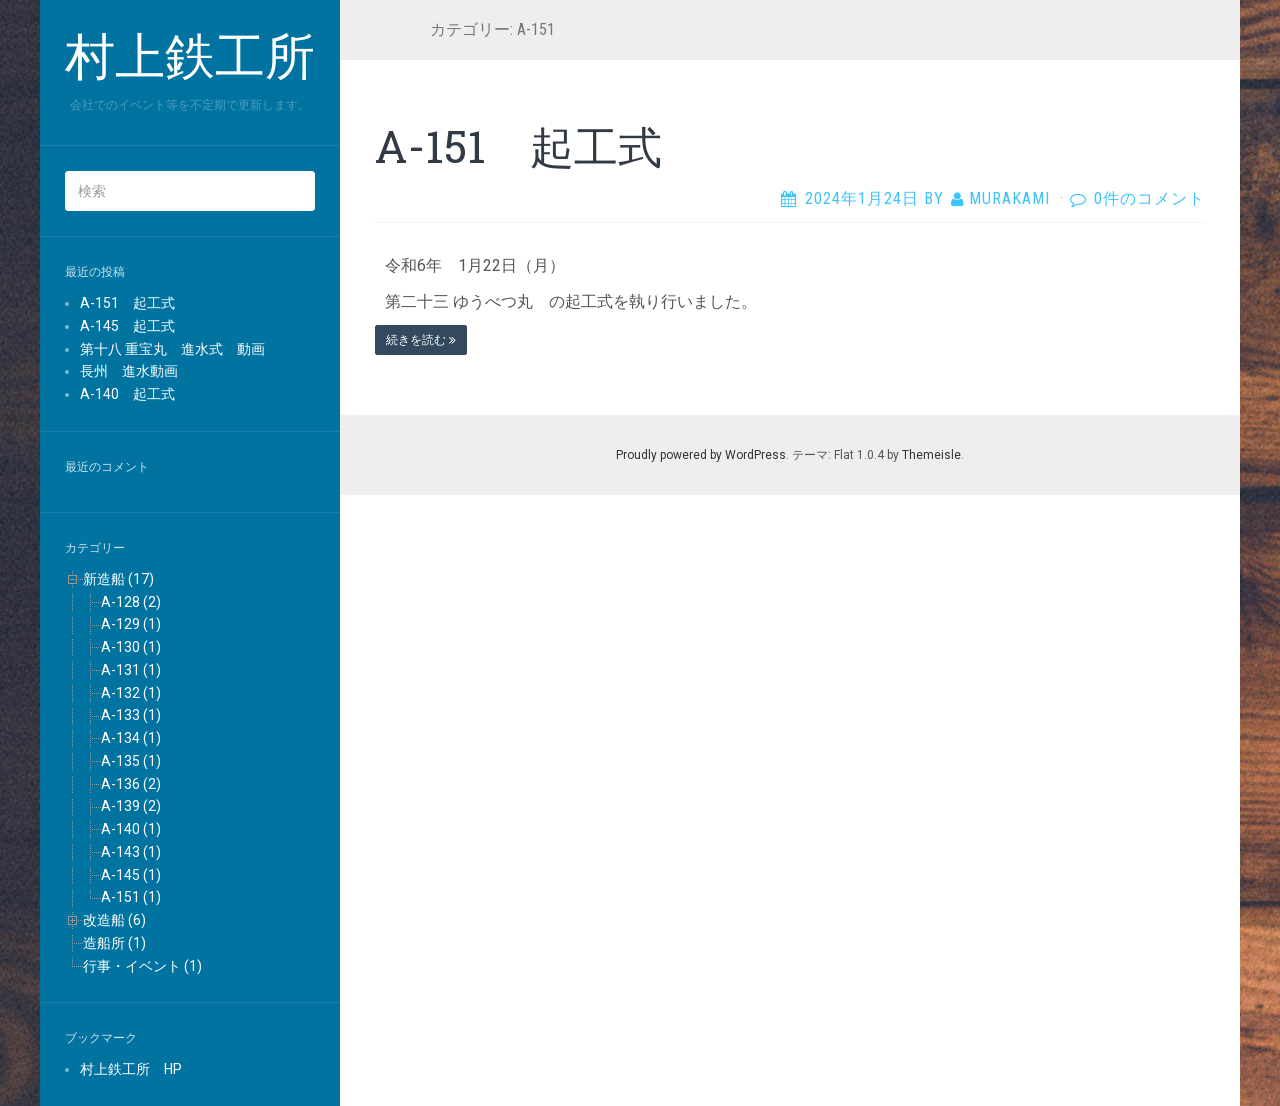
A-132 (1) (131, 693)
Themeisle (931, 455)
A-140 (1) (131, 829)
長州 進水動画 (129, 371)
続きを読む (421, 340)
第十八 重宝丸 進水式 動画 (172, 349)
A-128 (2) (131, 602)
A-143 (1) (131, 852)
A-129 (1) (131, 624)
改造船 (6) (114, 920)
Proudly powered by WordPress (701, 455)
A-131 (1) (131, 670)
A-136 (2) (131, 784)
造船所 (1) (114, 943)
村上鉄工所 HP (131, 1069)
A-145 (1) (131, 875)
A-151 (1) (131, 897)
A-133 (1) (131, 715)
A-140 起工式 (127, 394)
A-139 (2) (131, 806)
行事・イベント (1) (142, 966)
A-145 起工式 (127, 326)
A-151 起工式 (127, 303)
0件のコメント (1149, 198)
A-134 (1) (131, 738)
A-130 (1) (131, 647)
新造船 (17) (118, 579)
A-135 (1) (131, 761)
